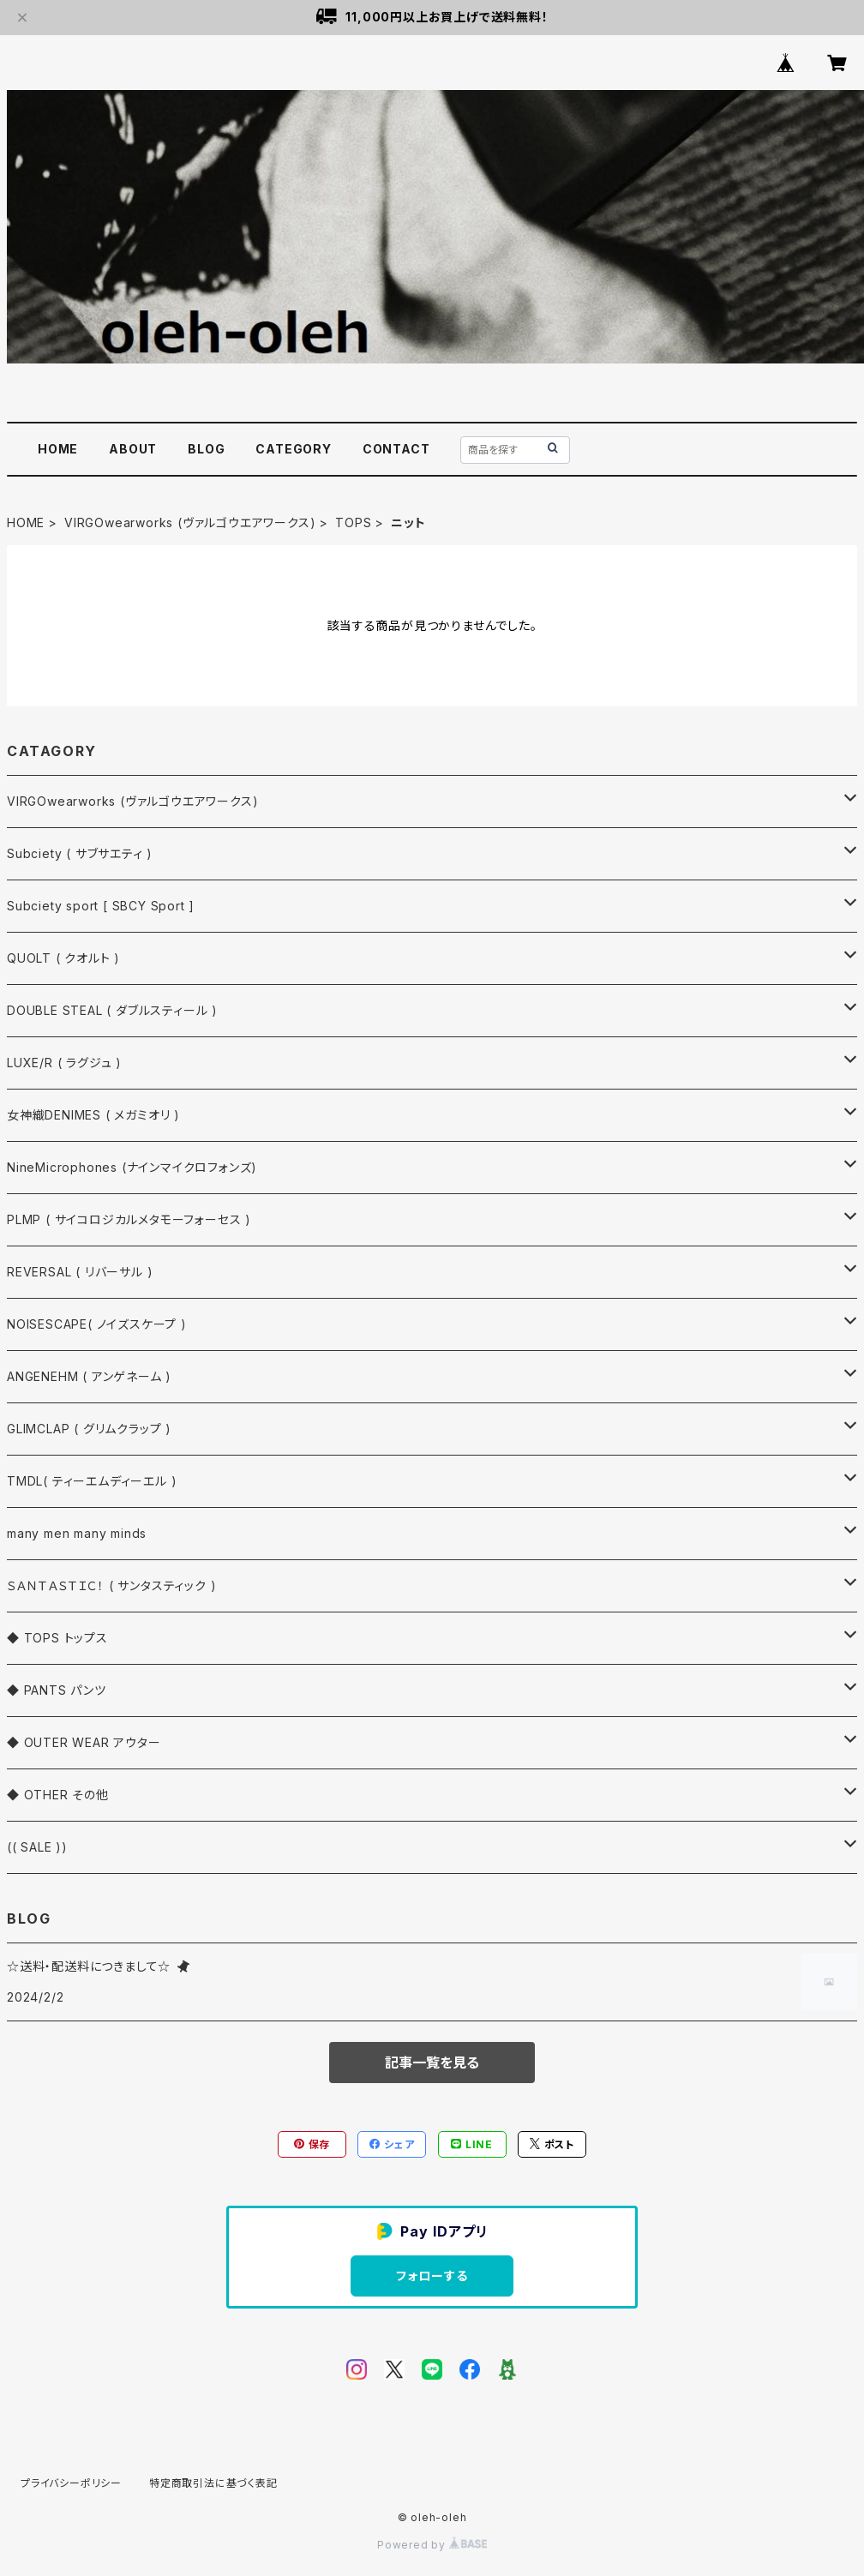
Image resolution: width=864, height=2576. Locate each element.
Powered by (432, 2544)
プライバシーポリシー (71, 2483)
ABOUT (133, 448)
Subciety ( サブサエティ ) (80, 853)
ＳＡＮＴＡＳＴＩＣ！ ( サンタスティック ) (111, 1585)
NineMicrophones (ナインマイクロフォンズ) (132, 1167)
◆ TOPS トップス (57, 1637)
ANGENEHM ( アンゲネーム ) (89, 1376)
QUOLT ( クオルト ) (63, 958)
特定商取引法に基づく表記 (213, 2483)
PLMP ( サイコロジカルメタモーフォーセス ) (129, 1219)
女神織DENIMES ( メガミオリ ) (93, 1115)
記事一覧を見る (432, 2062)
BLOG (206, 448)
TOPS (353, 522)
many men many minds (77, 1533)
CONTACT (396, 448)
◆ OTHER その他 (58, 1794)
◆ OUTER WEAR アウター (84, 1742)
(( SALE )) (37, 1847)
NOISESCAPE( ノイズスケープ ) (97, 1324)
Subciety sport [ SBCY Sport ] (101, 905)
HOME (58, 448)
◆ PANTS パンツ (56, 1690)
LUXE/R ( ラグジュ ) (64, 1062)
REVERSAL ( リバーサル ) (80, 1271)
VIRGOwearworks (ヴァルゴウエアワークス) (189, 522)
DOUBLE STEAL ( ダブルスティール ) (112, 1010)
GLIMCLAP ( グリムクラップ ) (89, 1428)
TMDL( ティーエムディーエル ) (92, 1481)
